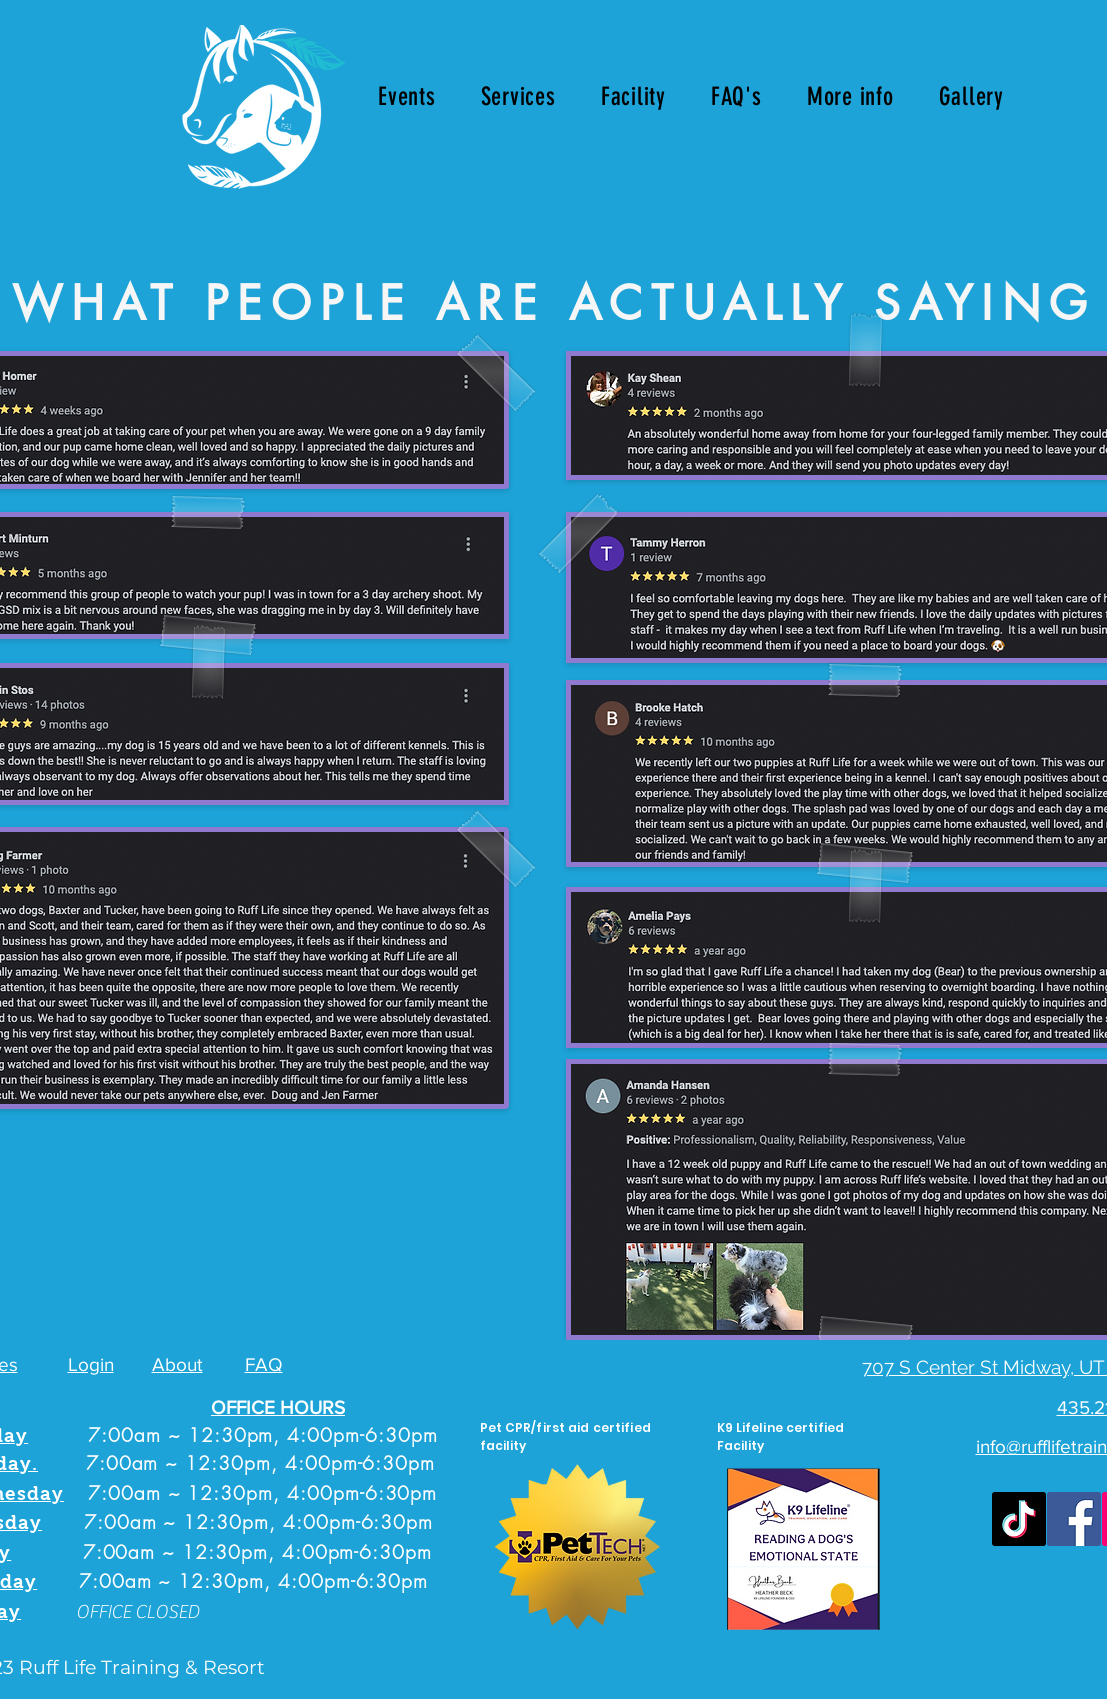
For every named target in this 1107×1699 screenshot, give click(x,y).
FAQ (264, 1364)
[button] (518, 96)
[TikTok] (1019, 1519)
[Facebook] (1074, 1519)
